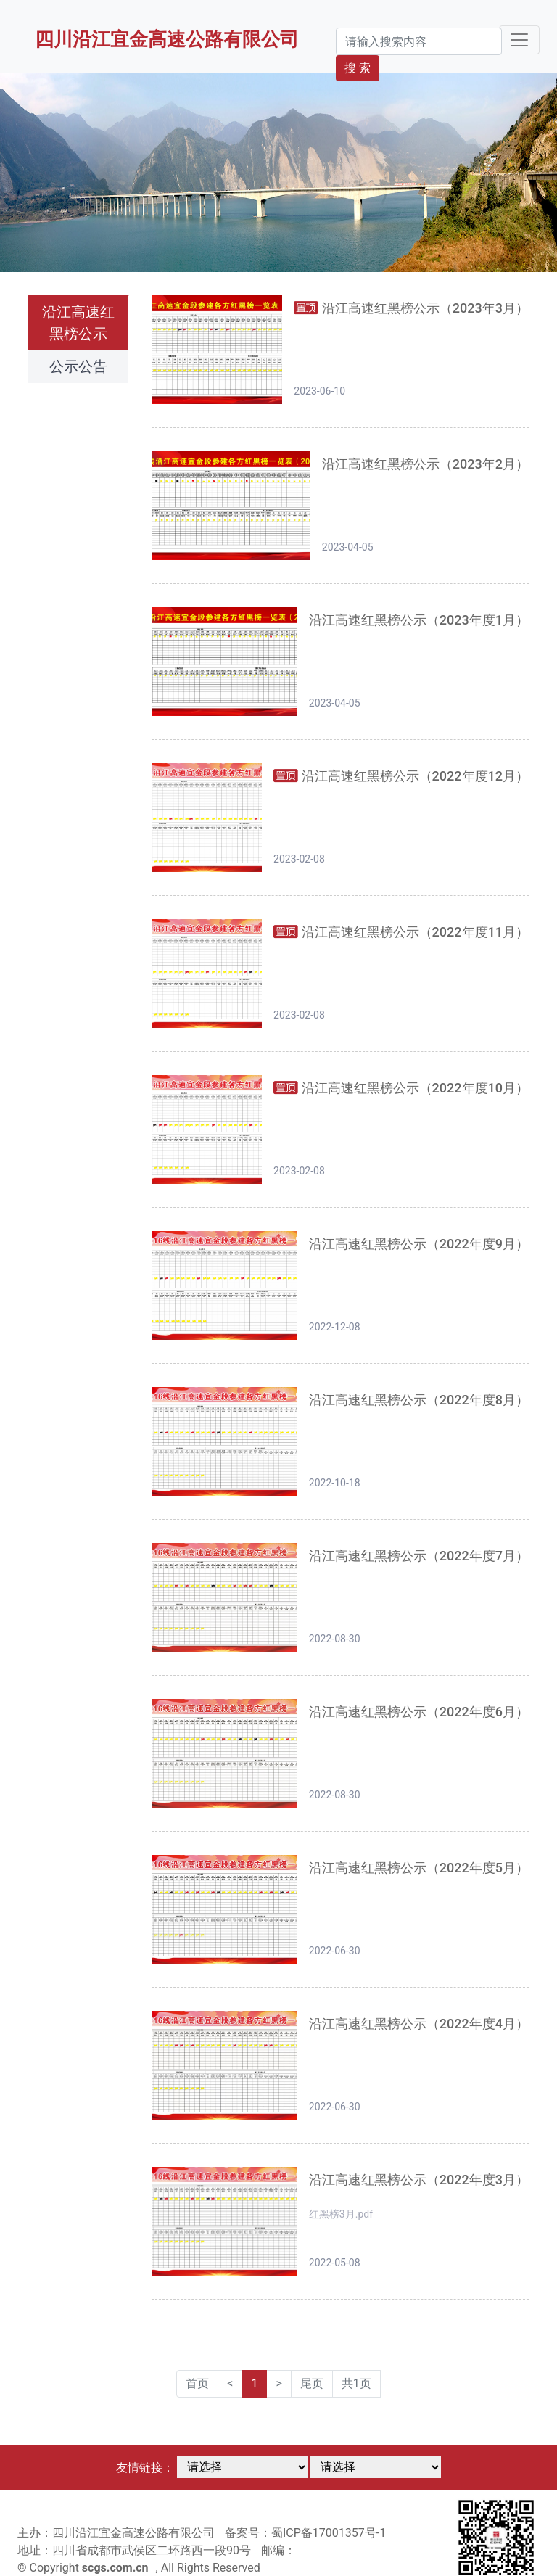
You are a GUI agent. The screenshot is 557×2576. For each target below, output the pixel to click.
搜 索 (357, 68)
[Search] (419, 41)
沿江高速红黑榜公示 (78, 322)
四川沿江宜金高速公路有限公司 (167, 39)
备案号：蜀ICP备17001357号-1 (305, 2533)
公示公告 (78, 366)
